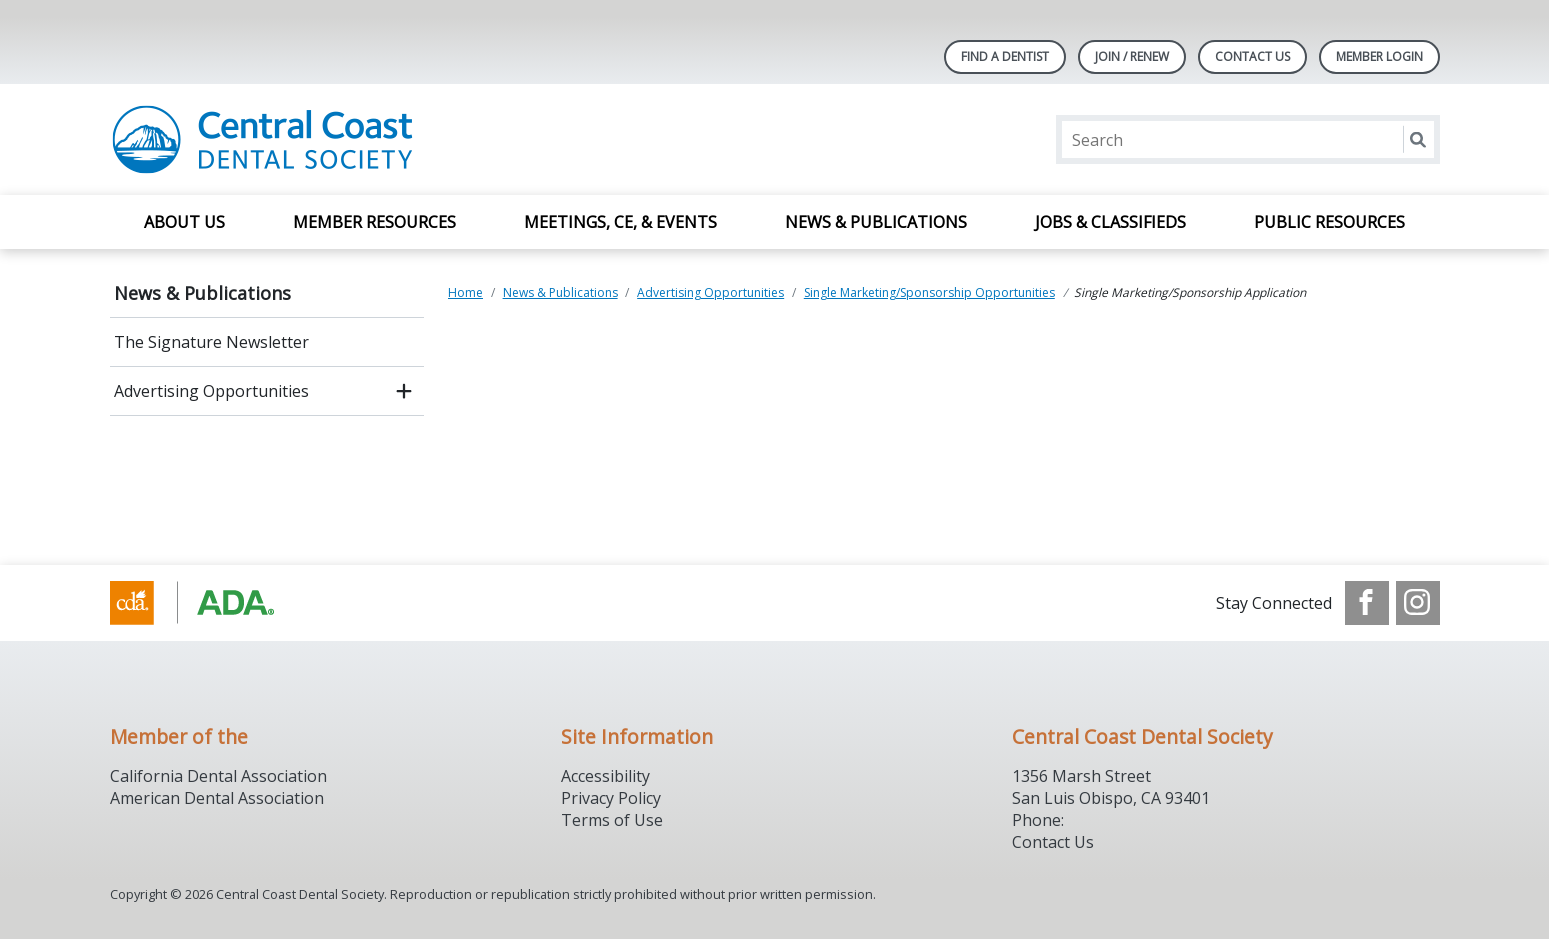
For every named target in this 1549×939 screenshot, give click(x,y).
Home (465, 292)
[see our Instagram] (1418, 603)
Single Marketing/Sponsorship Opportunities (929, 292)
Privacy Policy (611, 798)
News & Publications (876, 222)
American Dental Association (217, 798)
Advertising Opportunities (211, 391)
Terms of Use (612, 820)
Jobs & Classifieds (1110, 222)
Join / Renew (1132, 56)
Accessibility (605, 776)
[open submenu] (404, 391)
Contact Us (1252, 56)
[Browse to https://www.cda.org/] (211, 603)
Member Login (1379, 56)
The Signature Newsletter (211, 342)
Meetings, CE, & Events (620, 222)
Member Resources (374, 222)
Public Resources (1329, 222)
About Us (184, 222)
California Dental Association (218, 776)
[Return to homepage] (368, 139)
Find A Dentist (1005, 56)
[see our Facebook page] (1367, 603)
